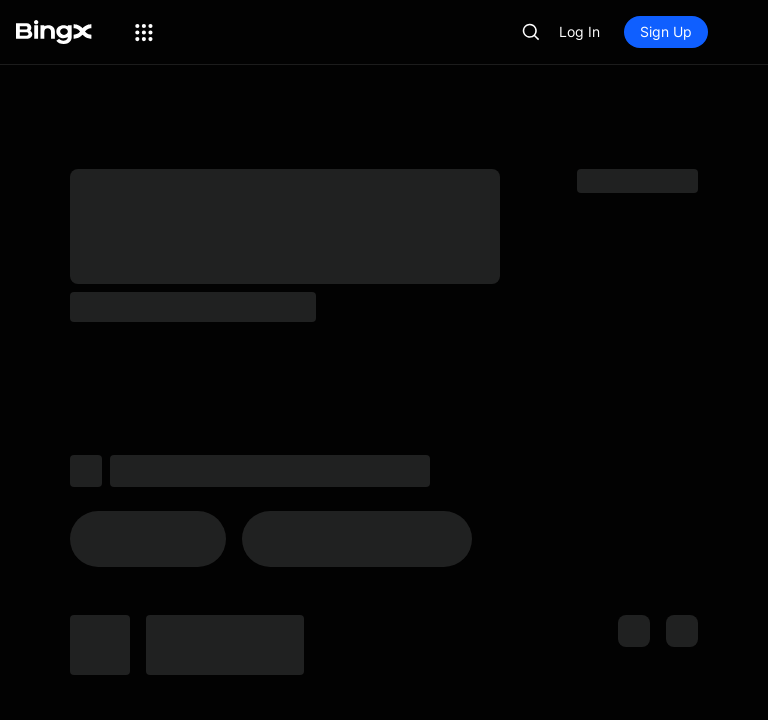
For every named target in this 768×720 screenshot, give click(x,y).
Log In (579, 31)
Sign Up (666, 31)
